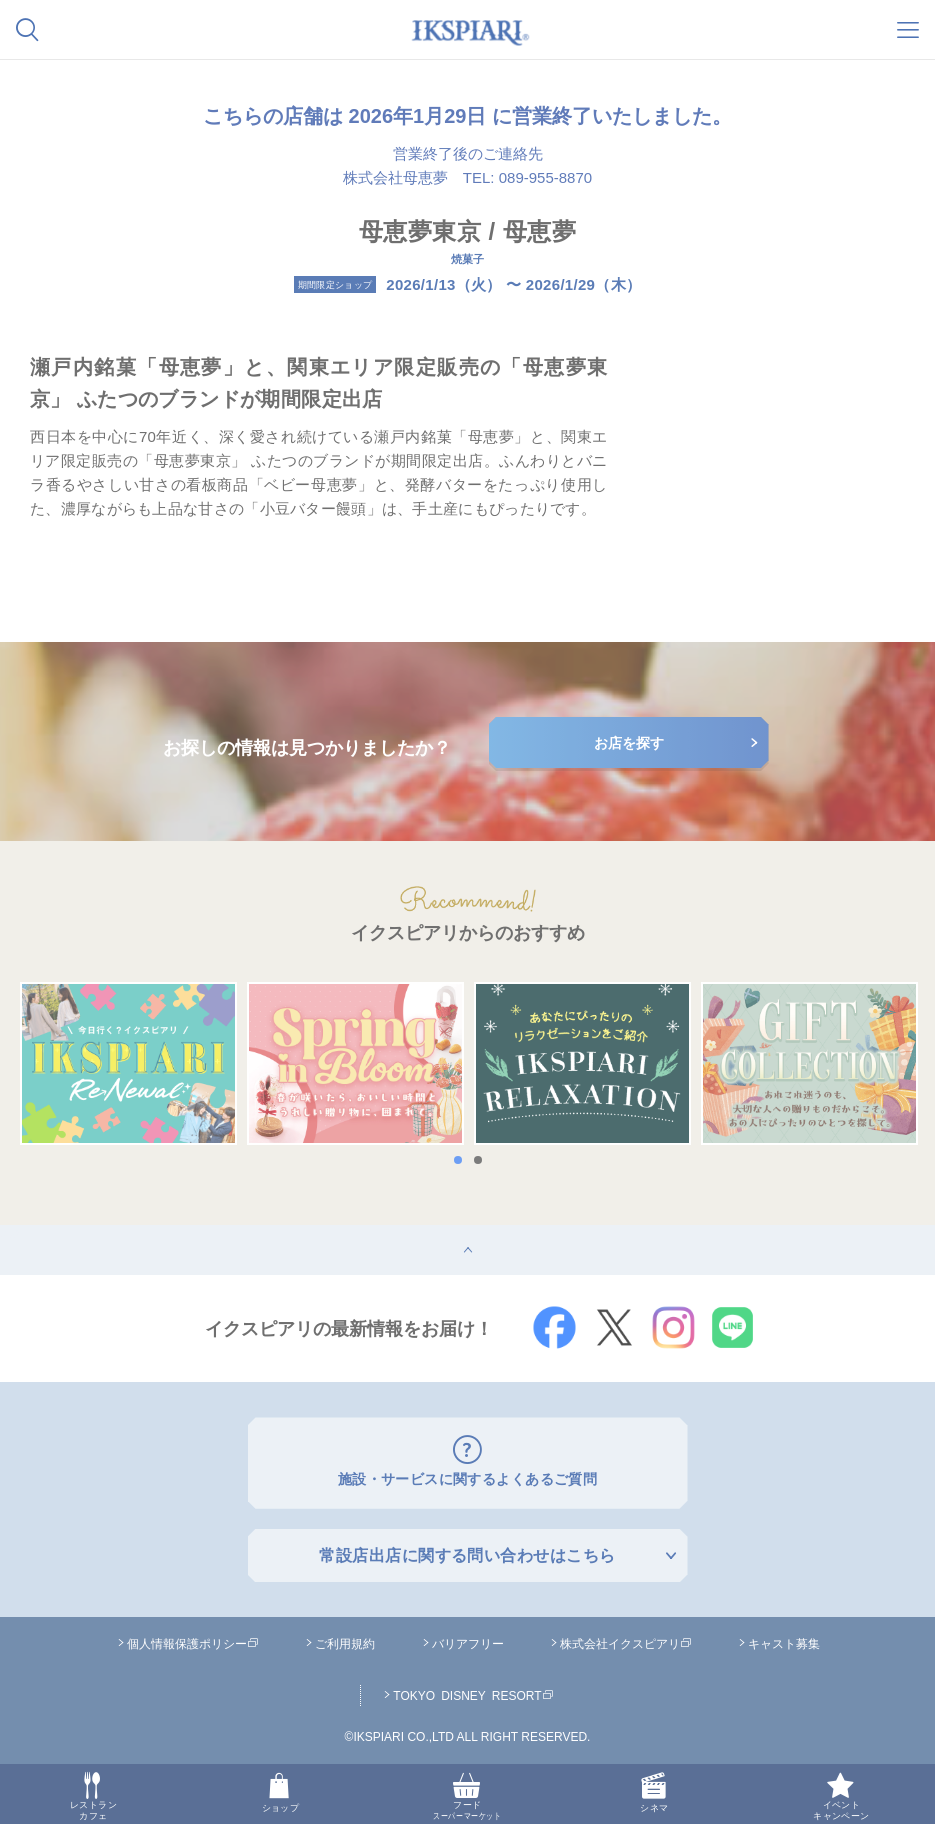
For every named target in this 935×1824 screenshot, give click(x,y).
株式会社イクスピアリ (626, 1639)
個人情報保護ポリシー (193, 1639)
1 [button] (463, 1160)
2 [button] (483, 1160)
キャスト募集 (784, 1639)
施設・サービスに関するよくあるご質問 (467, 1476)
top (10, 1232)
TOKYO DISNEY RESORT (473, 1691)
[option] (128, 1064)
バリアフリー (468, 1639)
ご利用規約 (345, 1639)
